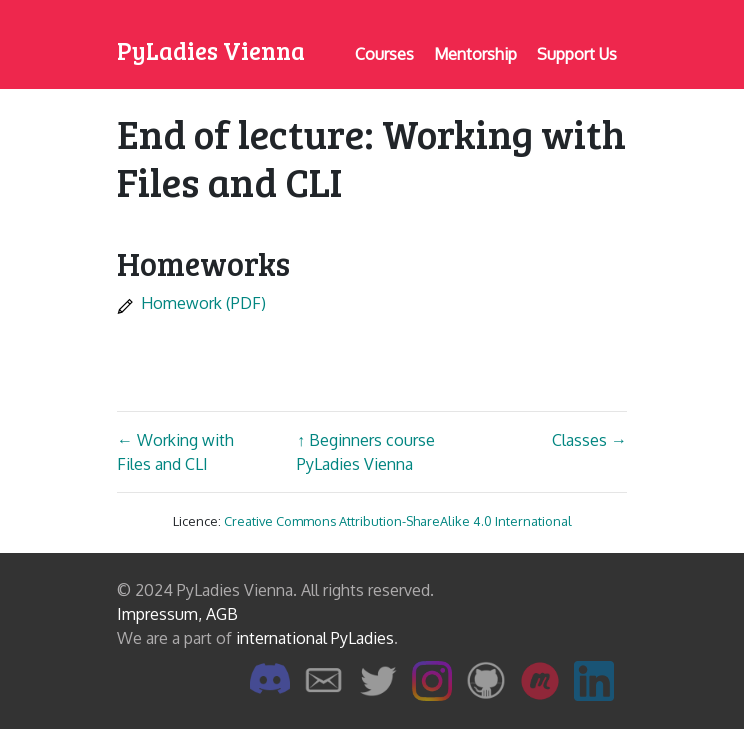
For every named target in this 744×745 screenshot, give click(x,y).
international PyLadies (315, 638)
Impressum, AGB (177, 614)
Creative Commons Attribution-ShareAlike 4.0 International (398, 521)
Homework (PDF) (191, 303)
